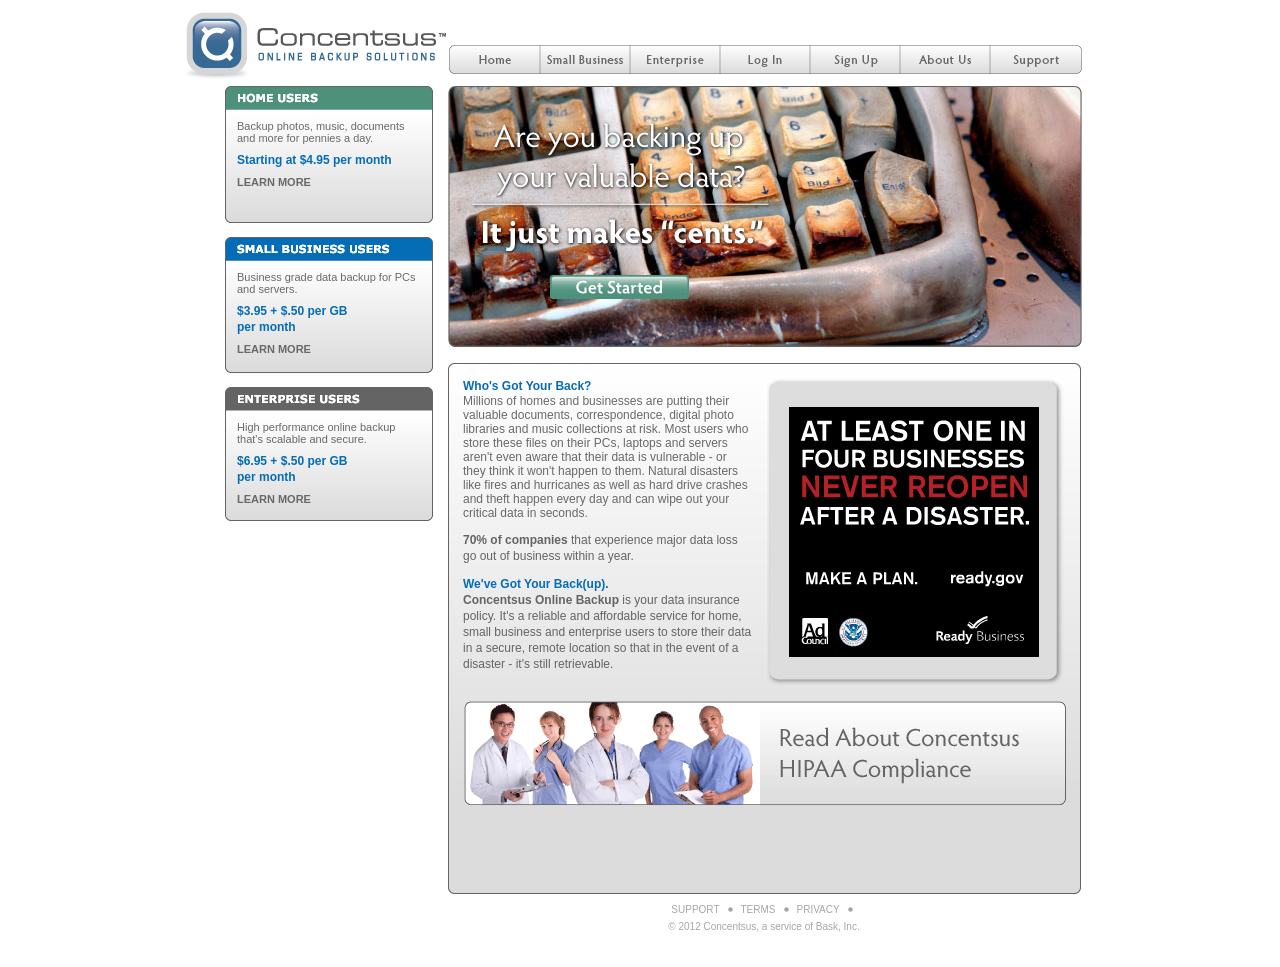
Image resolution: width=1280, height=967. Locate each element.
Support (695, 909)
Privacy (818, 909)
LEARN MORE (274, 182)
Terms (758, 909)
